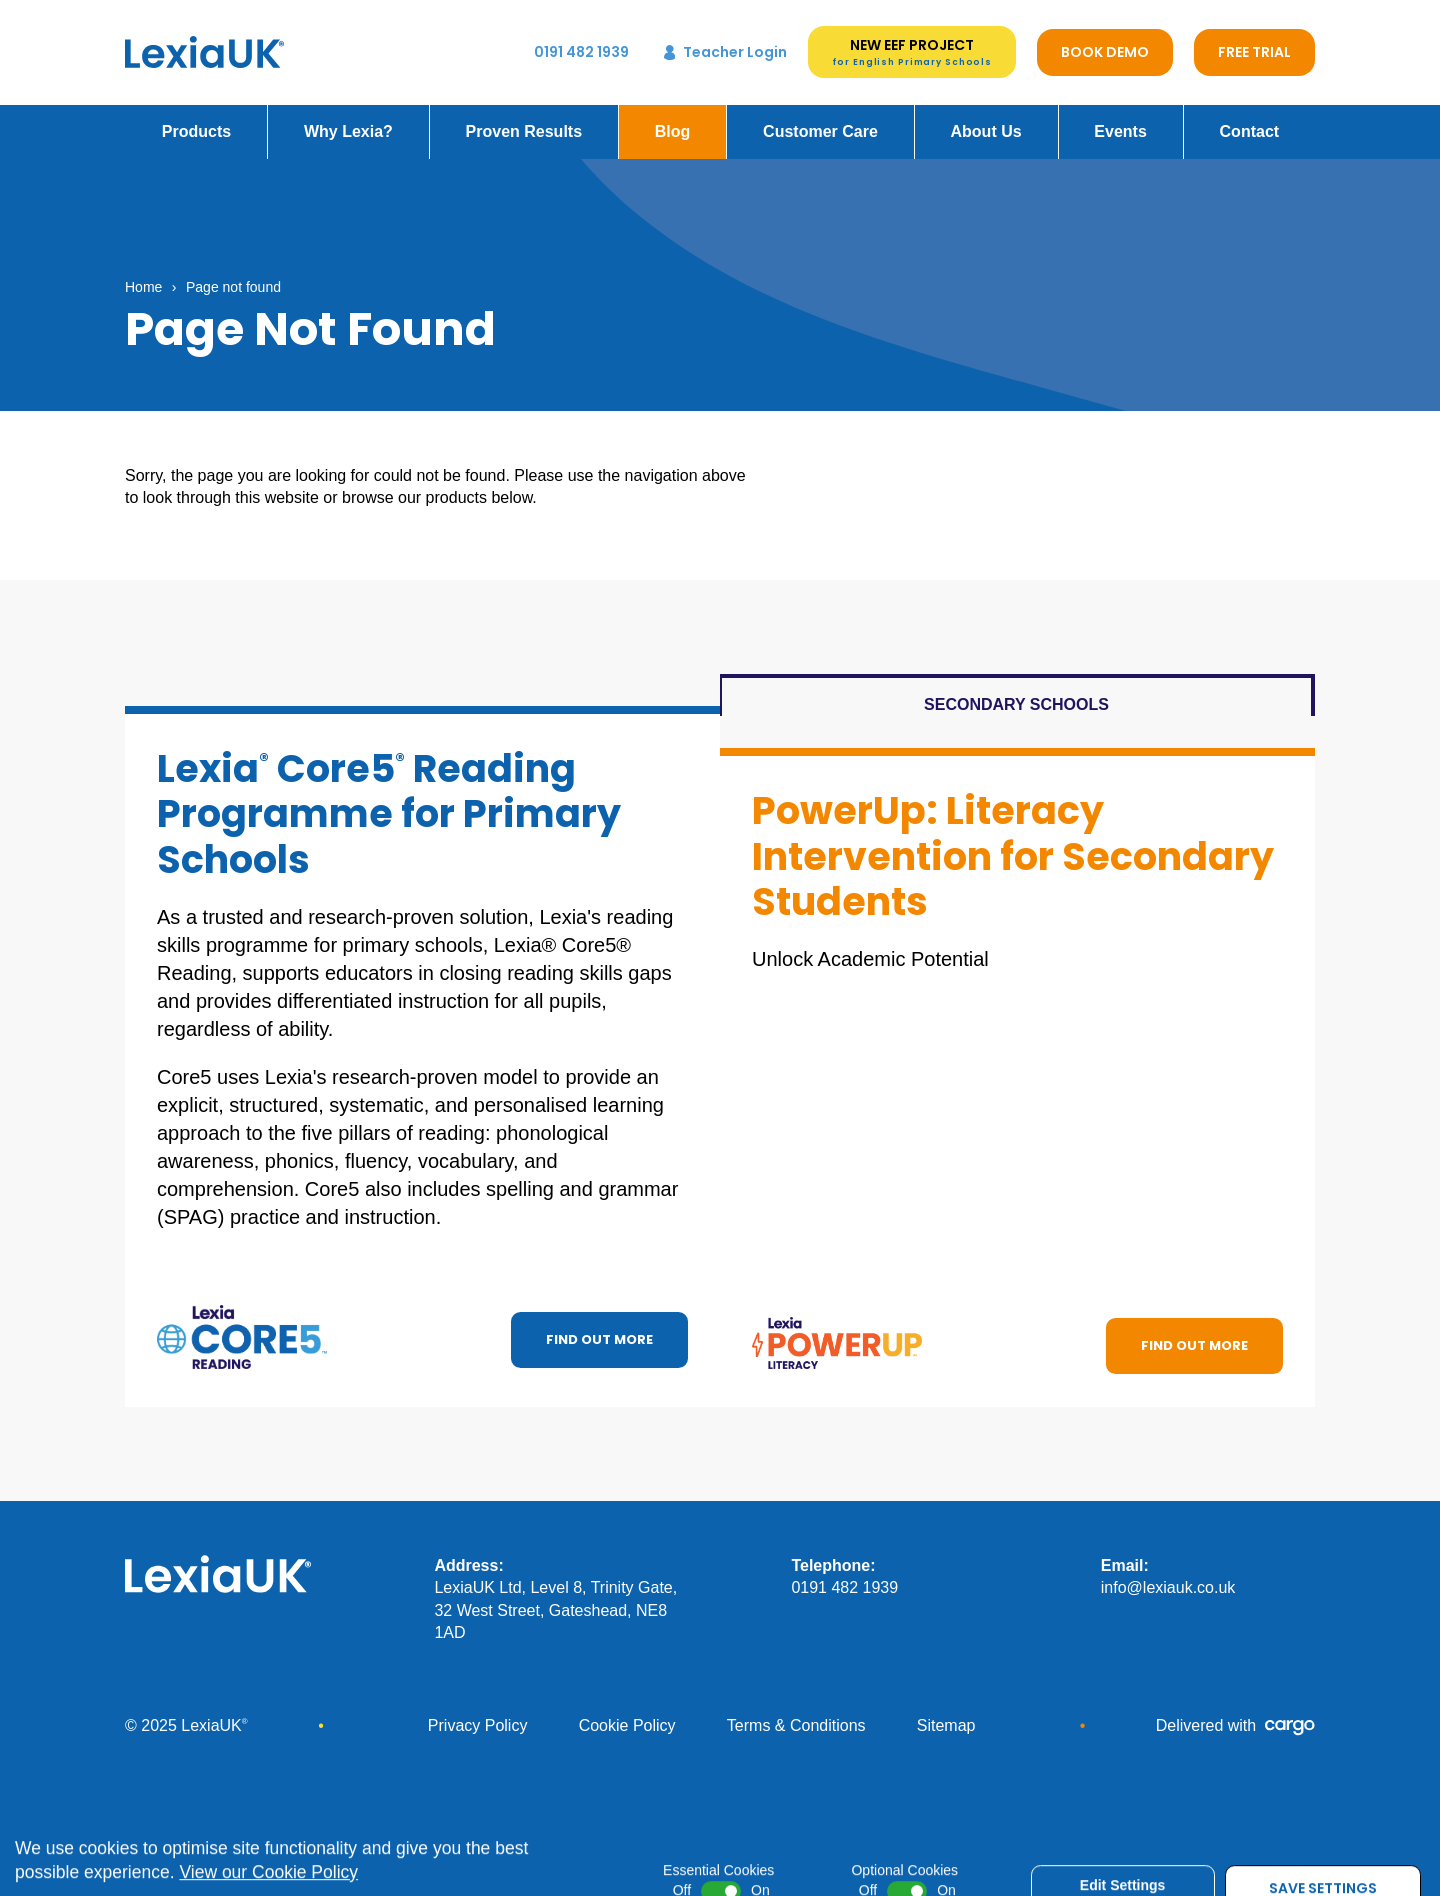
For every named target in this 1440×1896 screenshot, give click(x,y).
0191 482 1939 (844, 1574)
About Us (986, 118)
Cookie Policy (627, 1712)
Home (143, 274)
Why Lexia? (348, 118)
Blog (673, 118)
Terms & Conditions (796, 1712)
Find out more (599, 1326)
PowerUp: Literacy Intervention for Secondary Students (1013, 843)
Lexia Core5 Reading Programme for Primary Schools (389, 801)
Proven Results (524, 118)
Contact (1250, 118)
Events (1120, 118)
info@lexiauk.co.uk (1168, 1574)
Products (196, 118)
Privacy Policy (478, 1712)
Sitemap (946, 1712)
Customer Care (820, 118)
